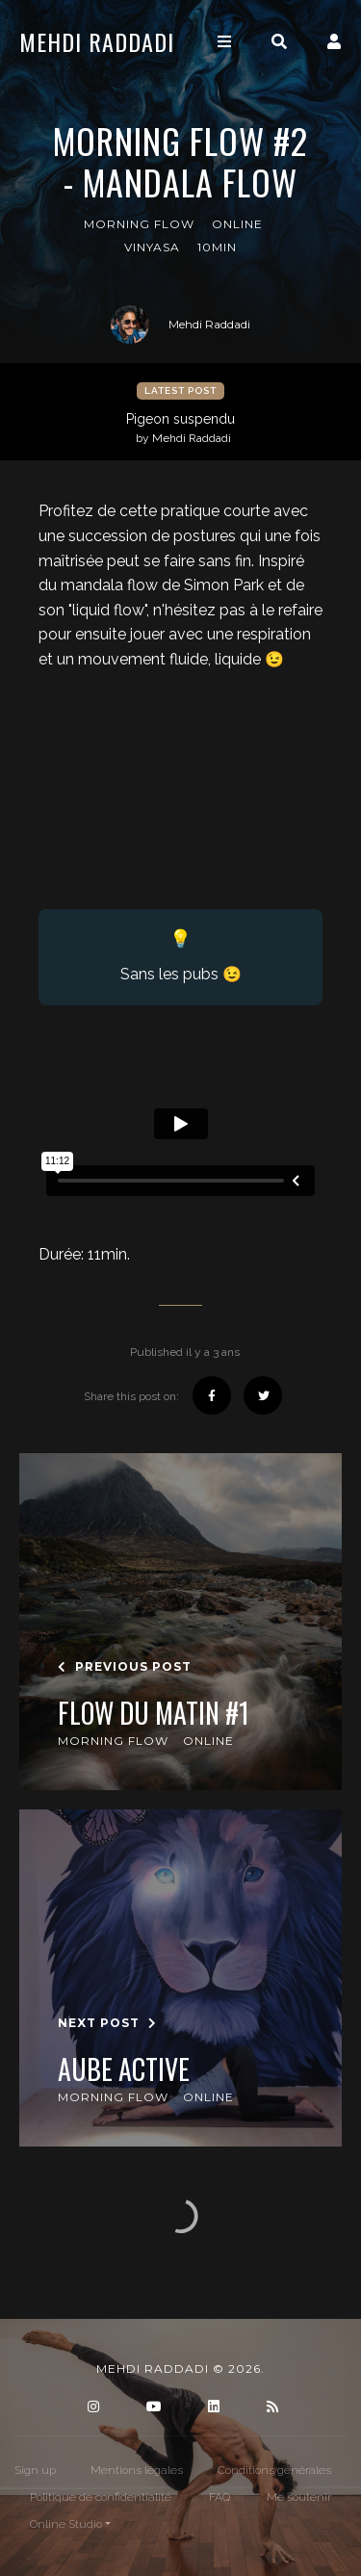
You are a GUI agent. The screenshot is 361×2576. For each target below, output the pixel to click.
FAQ (219, 2497)
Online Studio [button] (66, 2524)
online (237, 224)
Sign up (35, 2470)
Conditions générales (274, 2470)
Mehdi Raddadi (96, 41)
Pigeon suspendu (183, 428)
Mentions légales (136, 2470)
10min (217, 247)
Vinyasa (152, 247)
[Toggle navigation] (224, 42)
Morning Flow (139, 224)
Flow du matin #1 (153, 1713)
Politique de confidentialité (100, 2497)
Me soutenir (299, 2497)
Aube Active (124, 2069)
